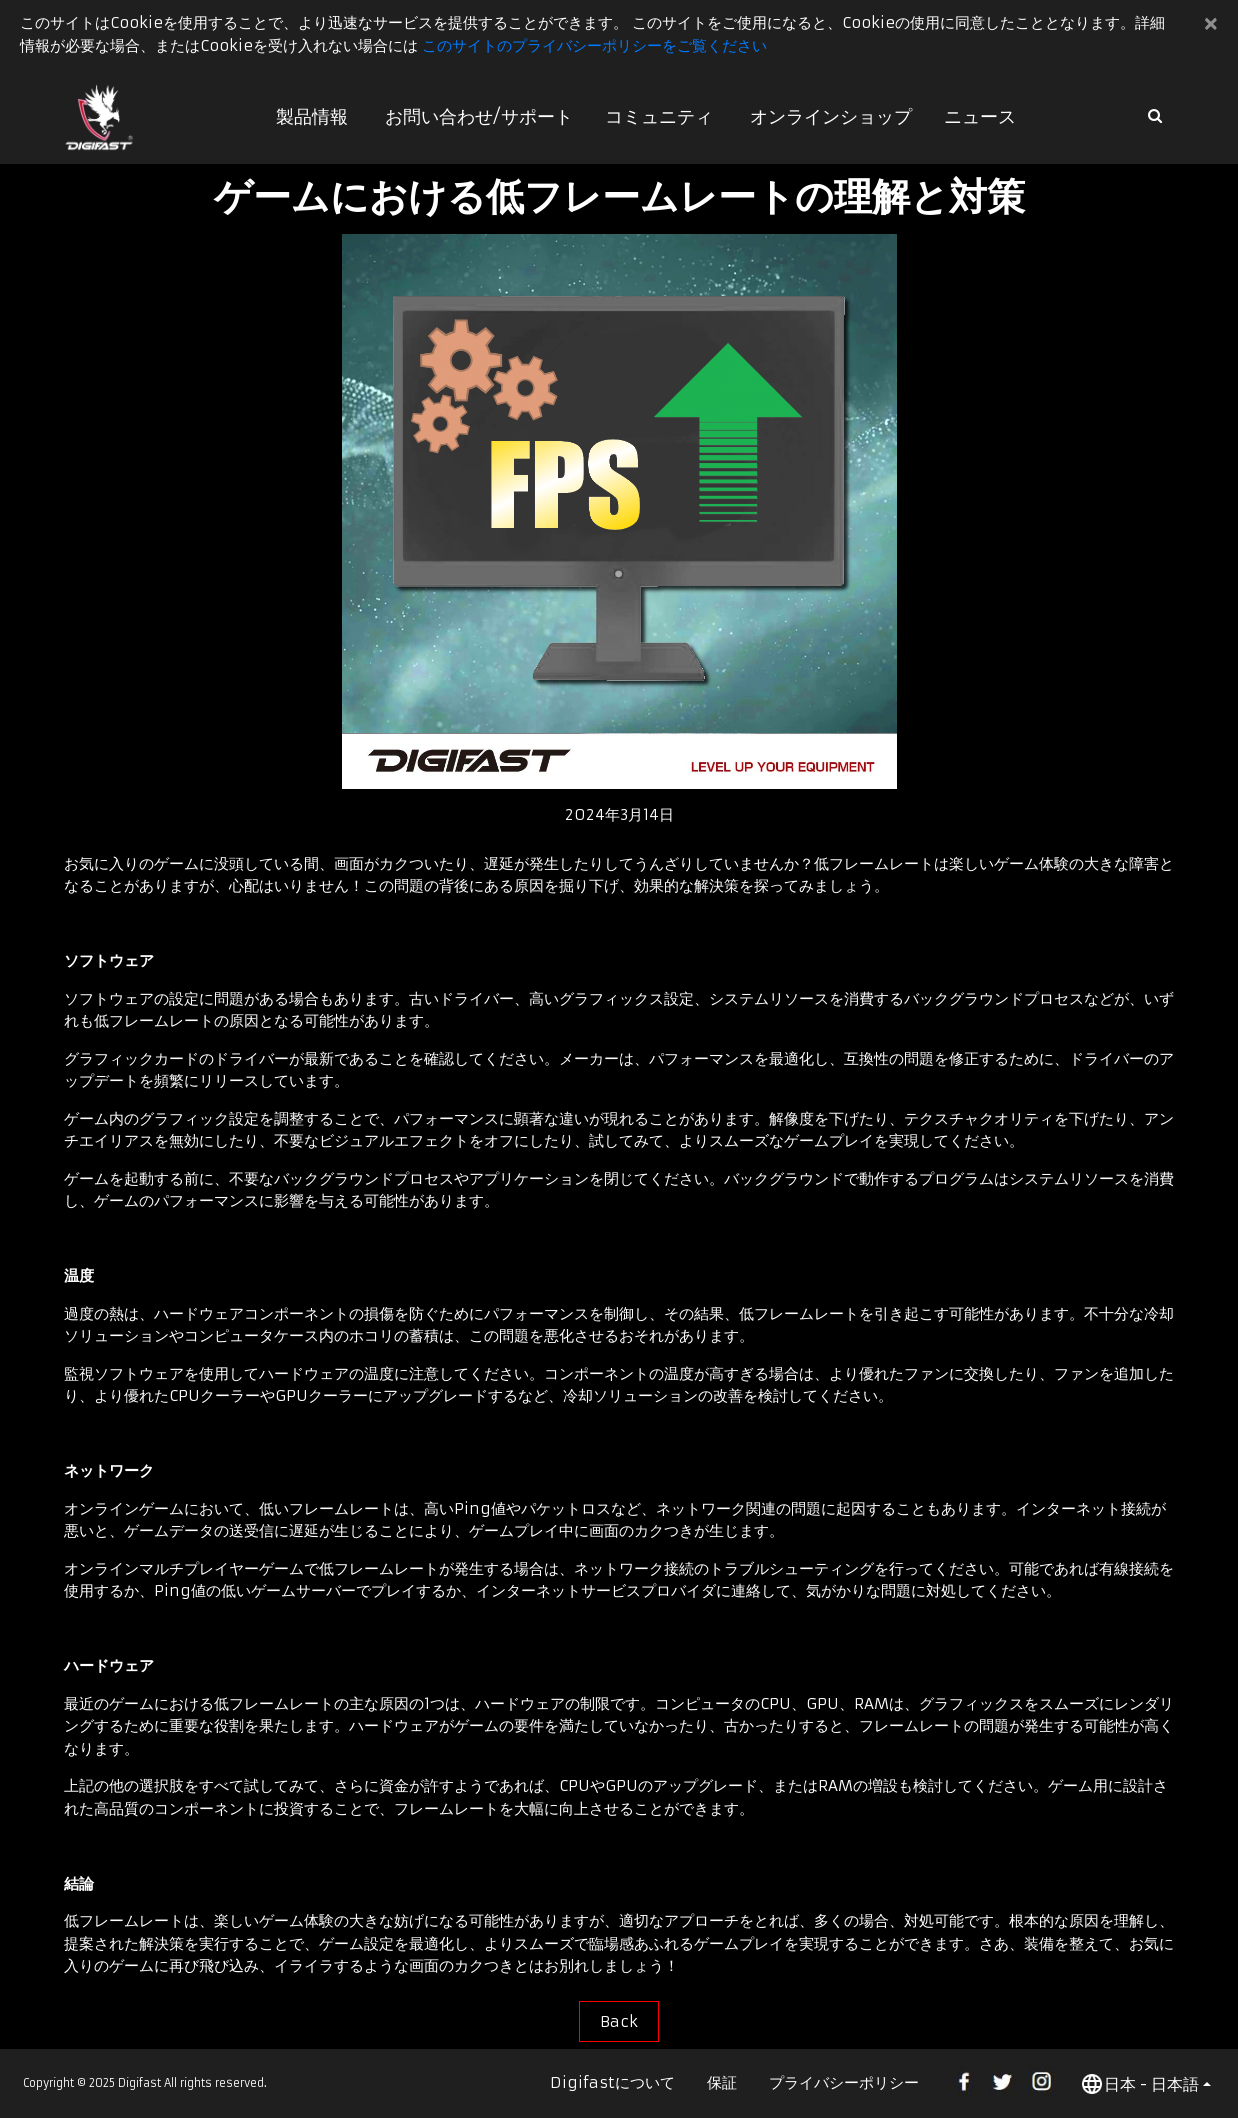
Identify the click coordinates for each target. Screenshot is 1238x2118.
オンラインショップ (831, 116)
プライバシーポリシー (844, 2082)
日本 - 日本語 (1139, 2084)
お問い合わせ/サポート (479, 116)
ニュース (980, 116)
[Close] (1211, 23)
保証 (722, 2082)
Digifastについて (612, 2082)
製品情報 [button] (312, 116)
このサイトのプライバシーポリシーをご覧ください (594, 45)
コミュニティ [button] (659, 116)
